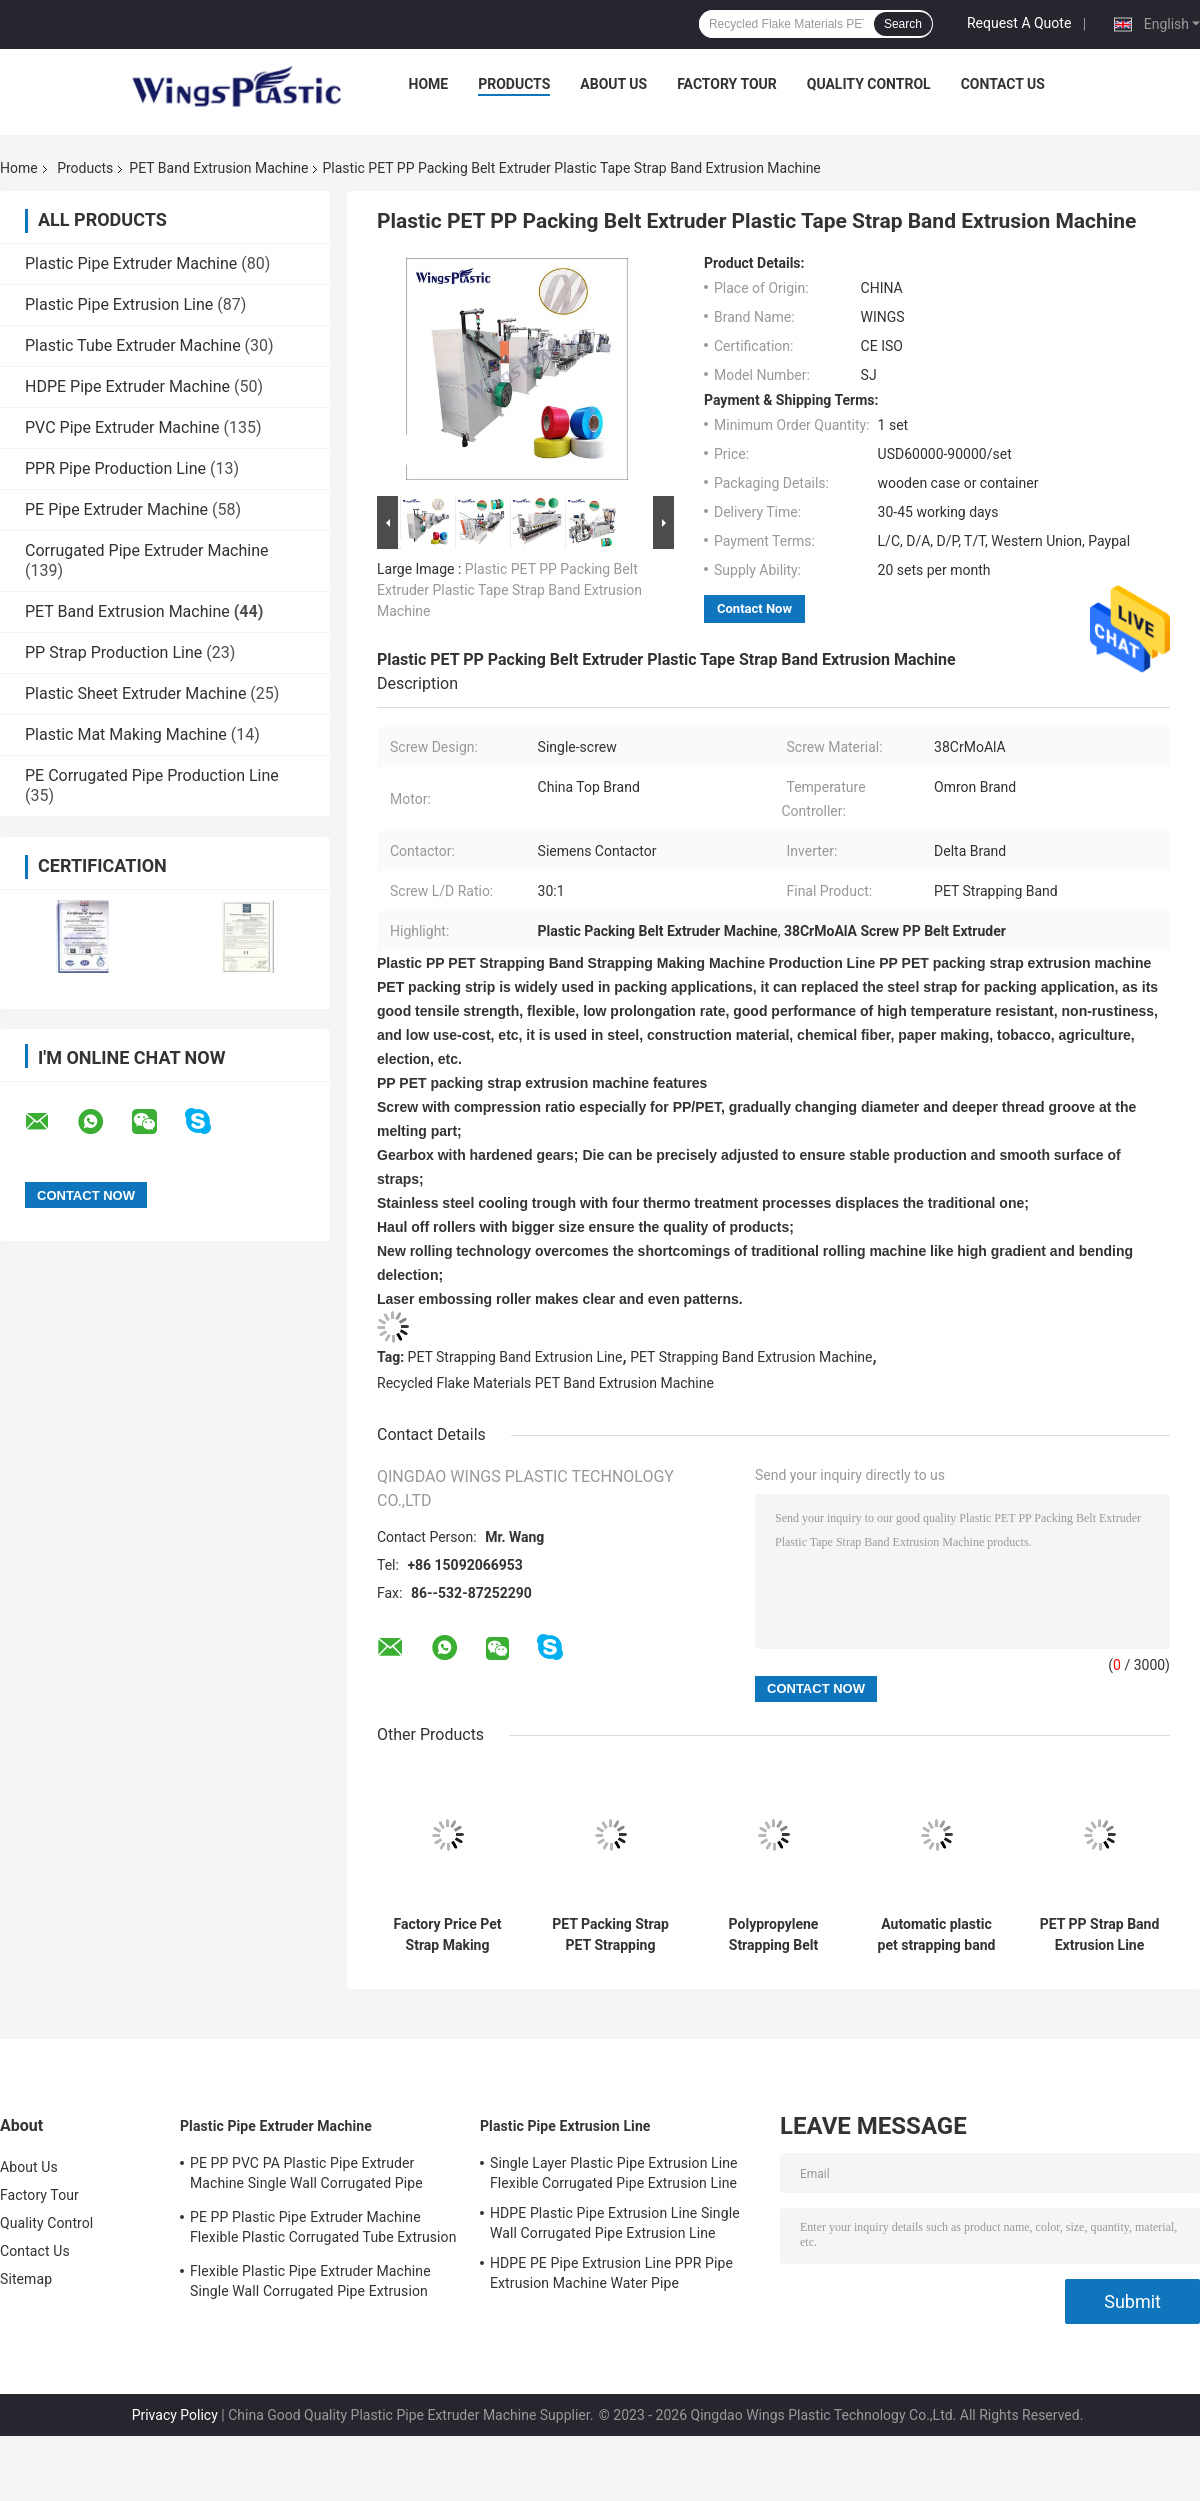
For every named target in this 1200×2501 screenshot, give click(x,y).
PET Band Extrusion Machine (218, 168)
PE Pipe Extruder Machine (116, 509)
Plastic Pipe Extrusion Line (119, 304)
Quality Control (869, 84)
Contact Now (754, 608)
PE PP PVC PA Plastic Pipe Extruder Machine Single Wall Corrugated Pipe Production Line (306, 2176)
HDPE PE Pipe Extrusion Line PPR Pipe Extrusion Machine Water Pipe (611, 2273)
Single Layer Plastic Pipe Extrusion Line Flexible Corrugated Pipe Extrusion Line (614, 2173)
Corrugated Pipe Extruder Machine (147, 550)
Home (429, 84)
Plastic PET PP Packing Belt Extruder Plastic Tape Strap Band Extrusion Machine (509, 590)
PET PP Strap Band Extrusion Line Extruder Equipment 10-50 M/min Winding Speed (1100, 1935)
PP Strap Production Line (113, 652)
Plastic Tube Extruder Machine (133, 345)
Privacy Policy (175, 2415)
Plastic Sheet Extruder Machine (135, 693)
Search (903, 24)
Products (514, 84)
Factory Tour (727, 84)
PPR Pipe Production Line (115, 468)
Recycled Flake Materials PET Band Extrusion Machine (545, 1383)
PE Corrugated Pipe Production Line (152, 775)
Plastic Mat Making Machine (126, 734)
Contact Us (1003, 84)
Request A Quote (1019, 23)
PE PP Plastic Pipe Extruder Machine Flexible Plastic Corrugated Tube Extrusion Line (323, 2230)
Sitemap (26, 2279)
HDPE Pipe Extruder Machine (127, 386)
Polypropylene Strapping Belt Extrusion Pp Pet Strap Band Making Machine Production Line (774, 1935)
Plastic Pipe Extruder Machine (131, 263)
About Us (613, 84)
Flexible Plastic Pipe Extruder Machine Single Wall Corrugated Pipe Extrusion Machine (310, 2284)
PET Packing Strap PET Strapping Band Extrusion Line (610, 1935)
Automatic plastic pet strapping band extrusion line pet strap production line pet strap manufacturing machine (937, 1935)
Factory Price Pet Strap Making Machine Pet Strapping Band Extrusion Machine (447, 1935)
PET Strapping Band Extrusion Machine (751, 1357)
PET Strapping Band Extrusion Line (515, 1357)
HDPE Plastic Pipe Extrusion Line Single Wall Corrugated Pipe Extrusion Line (615, 2223)
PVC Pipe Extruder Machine (122, 427)
